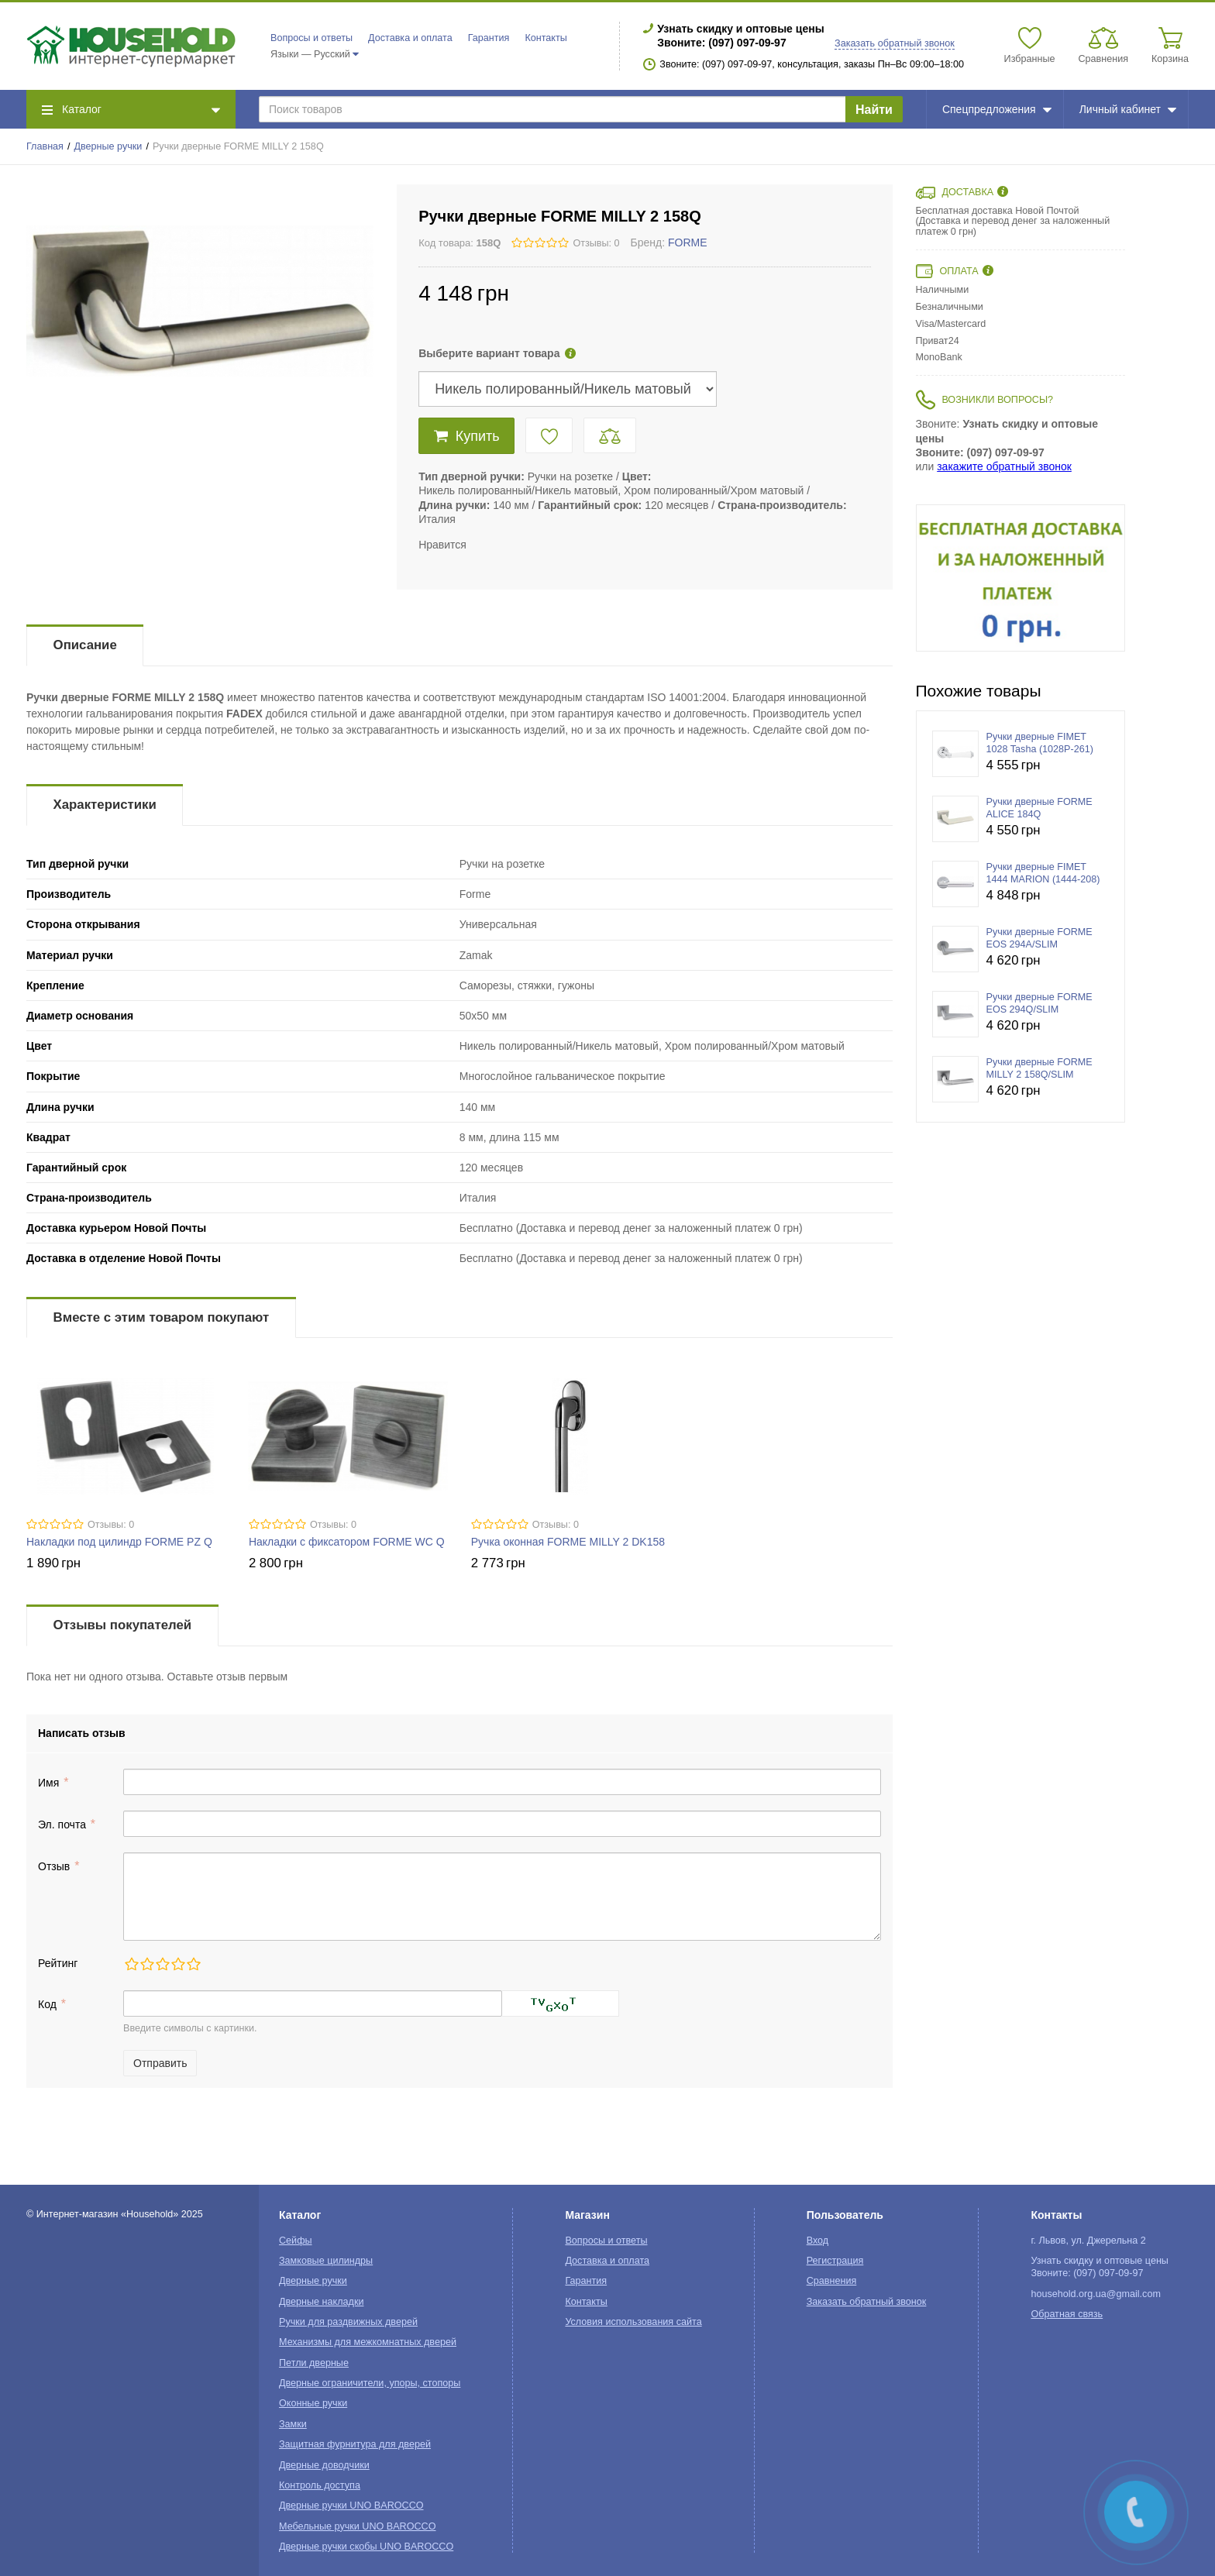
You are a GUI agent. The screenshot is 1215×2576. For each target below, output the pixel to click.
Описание (85, 645)
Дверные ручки (108, 146)
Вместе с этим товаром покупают (161, 1317)
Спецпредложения (997, 109)
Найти (874, 109)
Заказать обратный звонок (895, 43)
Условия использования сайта (633, 2321)
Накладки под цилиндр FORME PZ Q (119, 1542)
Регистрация (835, 2260)
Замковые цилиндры (326, 2260)
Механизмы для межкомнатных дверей (367, 2342)
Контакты (545, 38)
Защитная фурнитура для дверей (355, 2444)
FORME (687, 242)
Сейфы (295, 2240)
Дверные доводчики (324, 2465)
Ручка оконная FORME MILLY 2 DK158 (568, 1542)
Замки (293, 2424)
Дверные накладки (321, 2301)
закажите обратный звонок (1004, 466)
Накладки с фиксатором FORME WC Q (347, 1542)
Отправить (160, 2063)
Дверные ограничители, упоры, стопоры (369, 2383)
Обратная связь (1067, 2314)
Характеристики (105, 804)
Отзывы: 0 (596, 243)
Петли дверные (314, 2363)
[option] (1020, 578)
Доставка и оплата (410, 38)
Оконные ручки (313, 2403)
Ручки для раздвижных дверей (348, 2321)
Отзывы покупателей (122, 1625)
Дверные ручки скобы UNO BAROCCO (366, 2546)
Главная (45, 146)
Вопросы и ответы (311, 38)
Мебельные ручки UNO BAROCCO (357, 2526)
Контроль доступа (319, 2485)
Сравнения (832, 2280)
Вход (818, 2240)
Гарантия (489, 38)
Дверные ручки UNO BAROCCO (351, 2505)
